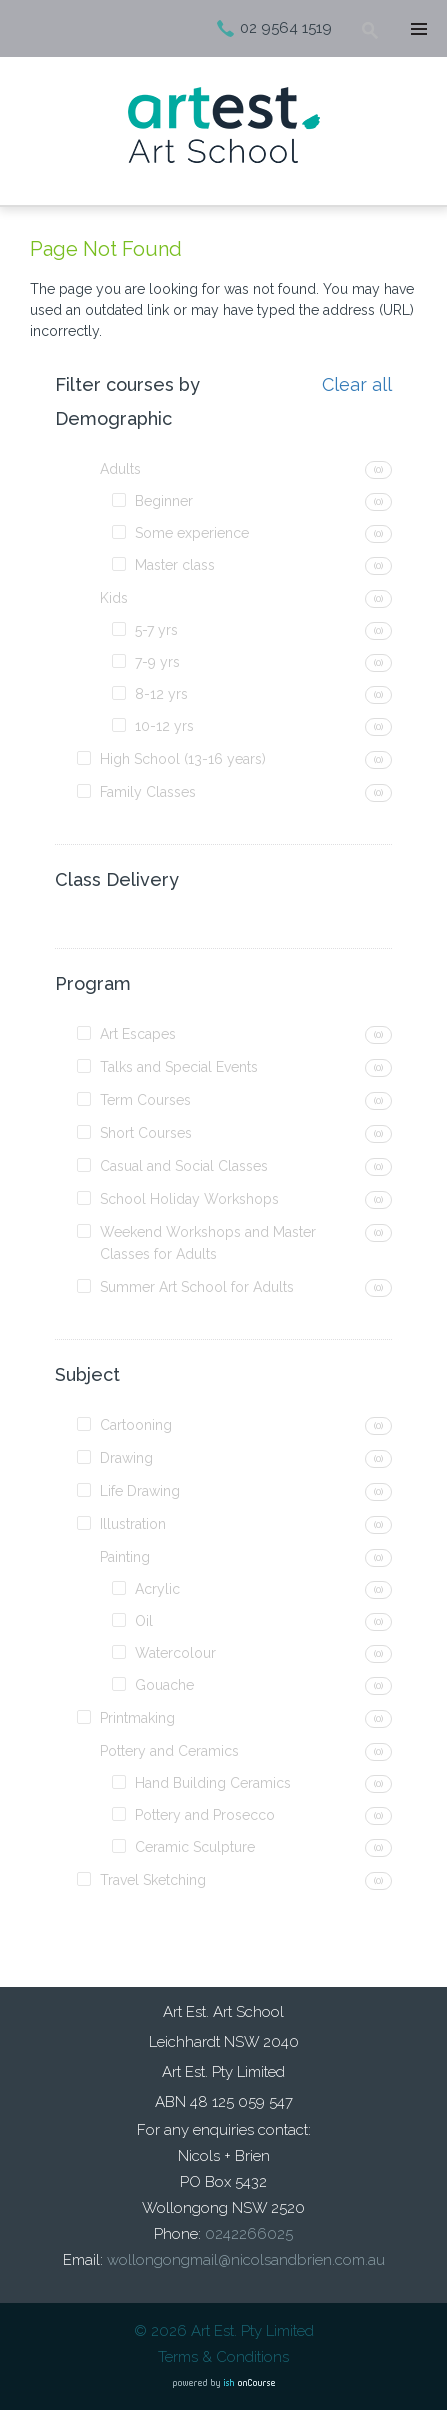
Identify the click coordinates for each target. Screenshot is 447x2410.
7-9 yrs (157, 662)
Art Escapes (138, 1034)
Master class (175, 565)
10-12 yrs (164, 726)
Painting (125, 1557)
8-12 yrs (161, 694)
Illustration (133, 1524)
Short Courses (146, 1133)
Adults (120, 469)
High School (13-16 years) (183, 759)
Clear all (357, 385)
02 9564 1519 (286, 28)
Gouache (164, 1685)
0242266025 (249, 2234)
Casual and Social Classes (184, 1166)
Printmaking (137, 1718)
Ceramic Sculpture (195, 1847)
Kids (114, 598)
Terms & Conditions (223, 2357)
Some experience (192, 533)
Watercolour (175, 1653)
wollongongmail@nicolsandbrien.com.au (246, 2260)
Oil (144, 1621)
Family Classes (148, 792)
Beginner (164, 501)
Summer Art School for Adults (197, 1287)
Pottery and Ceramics (169, 1751)
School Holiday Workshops (189, 1199)
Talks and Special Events (179, 1067)
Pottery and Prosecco (205, 1815)
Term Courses (145, 1100)
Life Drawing (140, 1491)
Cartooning (136, 1425)
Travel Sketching (153, 1880)
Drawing (126, 1458)
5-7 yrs (156, 630)
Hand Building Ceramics (213, 1783)
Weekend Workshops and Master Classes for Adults (208, 1243)
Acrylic (157, 1589)
